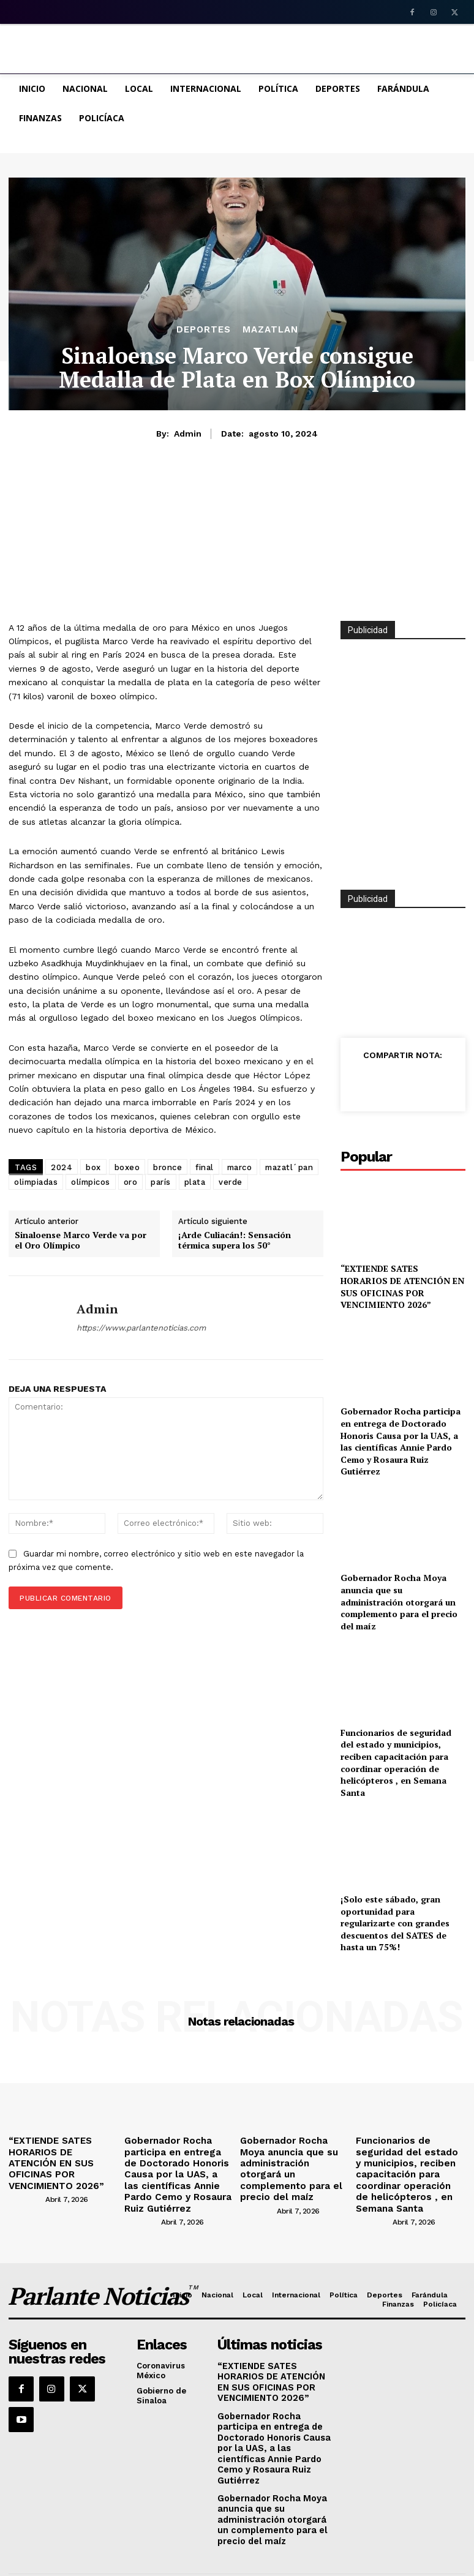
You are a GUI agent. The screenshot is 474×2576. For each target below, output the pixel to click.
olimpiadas (36, 1182)
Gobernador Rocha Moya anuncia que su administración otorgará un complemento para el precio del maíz (398, 1601)
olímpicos (90, 1182)
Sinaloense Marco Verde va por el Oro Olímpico (80, 1240)
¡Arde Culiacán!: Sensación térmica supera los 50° (234, 1240)
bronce (167, 1167)
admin (187, 433)
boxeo (127, 1167)
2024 (61, 1167)
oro (131, 1182)
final (204, 1167)
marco (239, 1167)
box (93, 1167)
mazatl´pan (289, 1167)
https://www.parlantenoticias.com (141, 1327)
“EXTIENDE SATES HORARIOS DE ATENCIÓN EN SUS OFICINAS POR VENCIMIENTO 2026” (402, 1286)
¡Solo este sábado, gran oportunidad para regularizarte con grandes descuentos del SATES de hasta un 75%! (395, 1923)
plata (195, 1182)
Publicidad (368, 899)
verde (231, 1182)
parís (161, 1182)
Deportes (203, 329)
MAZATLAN (270, 329)
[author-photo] (26, 2181)
